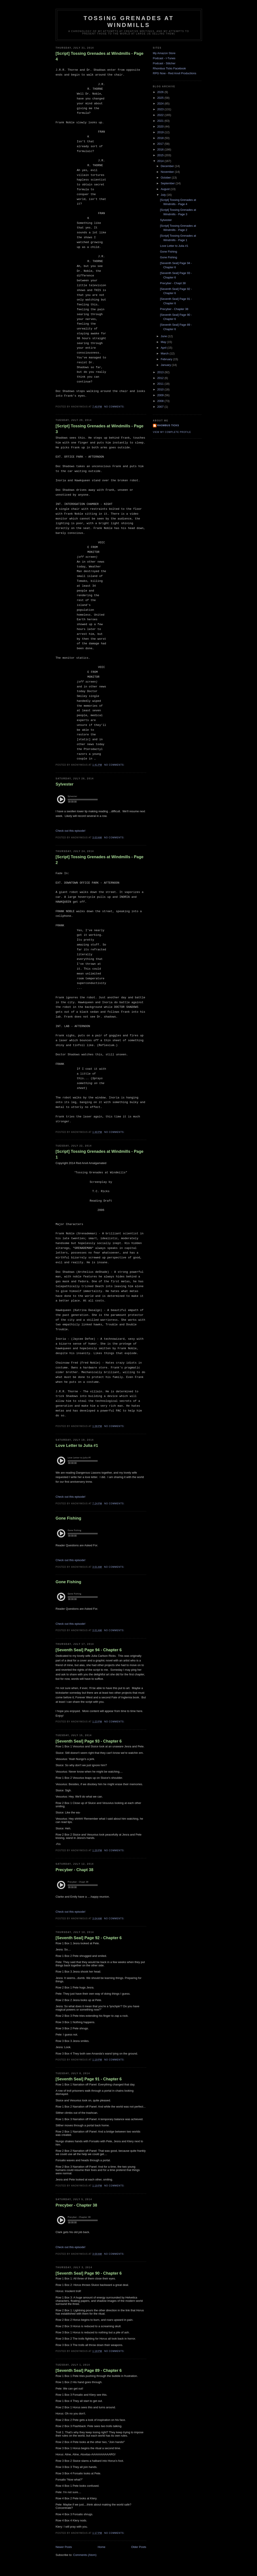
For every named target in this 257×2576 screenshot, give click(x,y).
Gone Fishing (68, 1518)
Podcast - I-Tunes (164, 58)
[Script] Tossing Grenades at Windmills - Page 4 (100, 56)
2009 (161, 395)
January (166, 365)
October (166, 177)
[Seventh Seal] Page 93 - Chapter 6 (89, 1741)
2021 (161, 120)
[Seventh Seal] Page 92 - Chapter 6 (89, 1938)
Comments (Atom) (84, 2555)
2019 (161, 132)
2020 (161, 126)
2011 (161, 383)
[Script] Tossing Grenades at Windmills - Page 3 (100, 429)
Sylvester (65, 784)
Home (101, 2547)
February (167, 359)
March (165, 353)
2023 (161, 109)
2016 (161, 149)
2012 (161, 378)
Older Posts (138, 2547)
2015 (161, 155)
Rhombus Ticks (168, 425)
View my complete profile (172, 432)
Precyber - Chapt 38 (74, 1870)
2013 (161, 372)
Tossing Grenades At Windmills (129, 21)
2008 (161, 401)
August (165, 189)
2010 (161, 389)
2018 (161, 138)
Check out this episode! (71, 830)
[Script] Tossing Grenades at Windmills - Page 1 (100, 1154)
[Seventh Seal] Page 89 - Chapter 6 (89, 2370)
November (168, 171)
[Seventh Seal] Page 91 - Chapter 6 (89, 2079)
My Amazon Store (164, 53)
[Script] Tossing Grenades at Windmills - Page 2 (100, 860)
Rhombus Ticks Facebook (169, 68)
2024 (161, 103)
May (164, 342)
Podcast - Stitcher (164, 63)
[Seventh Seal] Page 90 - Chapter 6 (89, 2273)
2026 (161, 92)
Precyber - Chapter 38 (76, 2205)
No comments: (115, 406)
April (164, 347)
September (168, 183)
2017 (161, 143)
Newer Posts (64, 2547)
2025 (161, 97)
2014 (161, 161)
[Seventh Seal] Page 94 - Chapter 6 (89, 1650)
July (164, 194)
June (164, 336)
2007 (161, 406)
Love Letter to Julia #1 (77, 1445)
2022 (161, 115)
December (168, 166)
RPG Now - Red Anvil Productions (174, 73)
